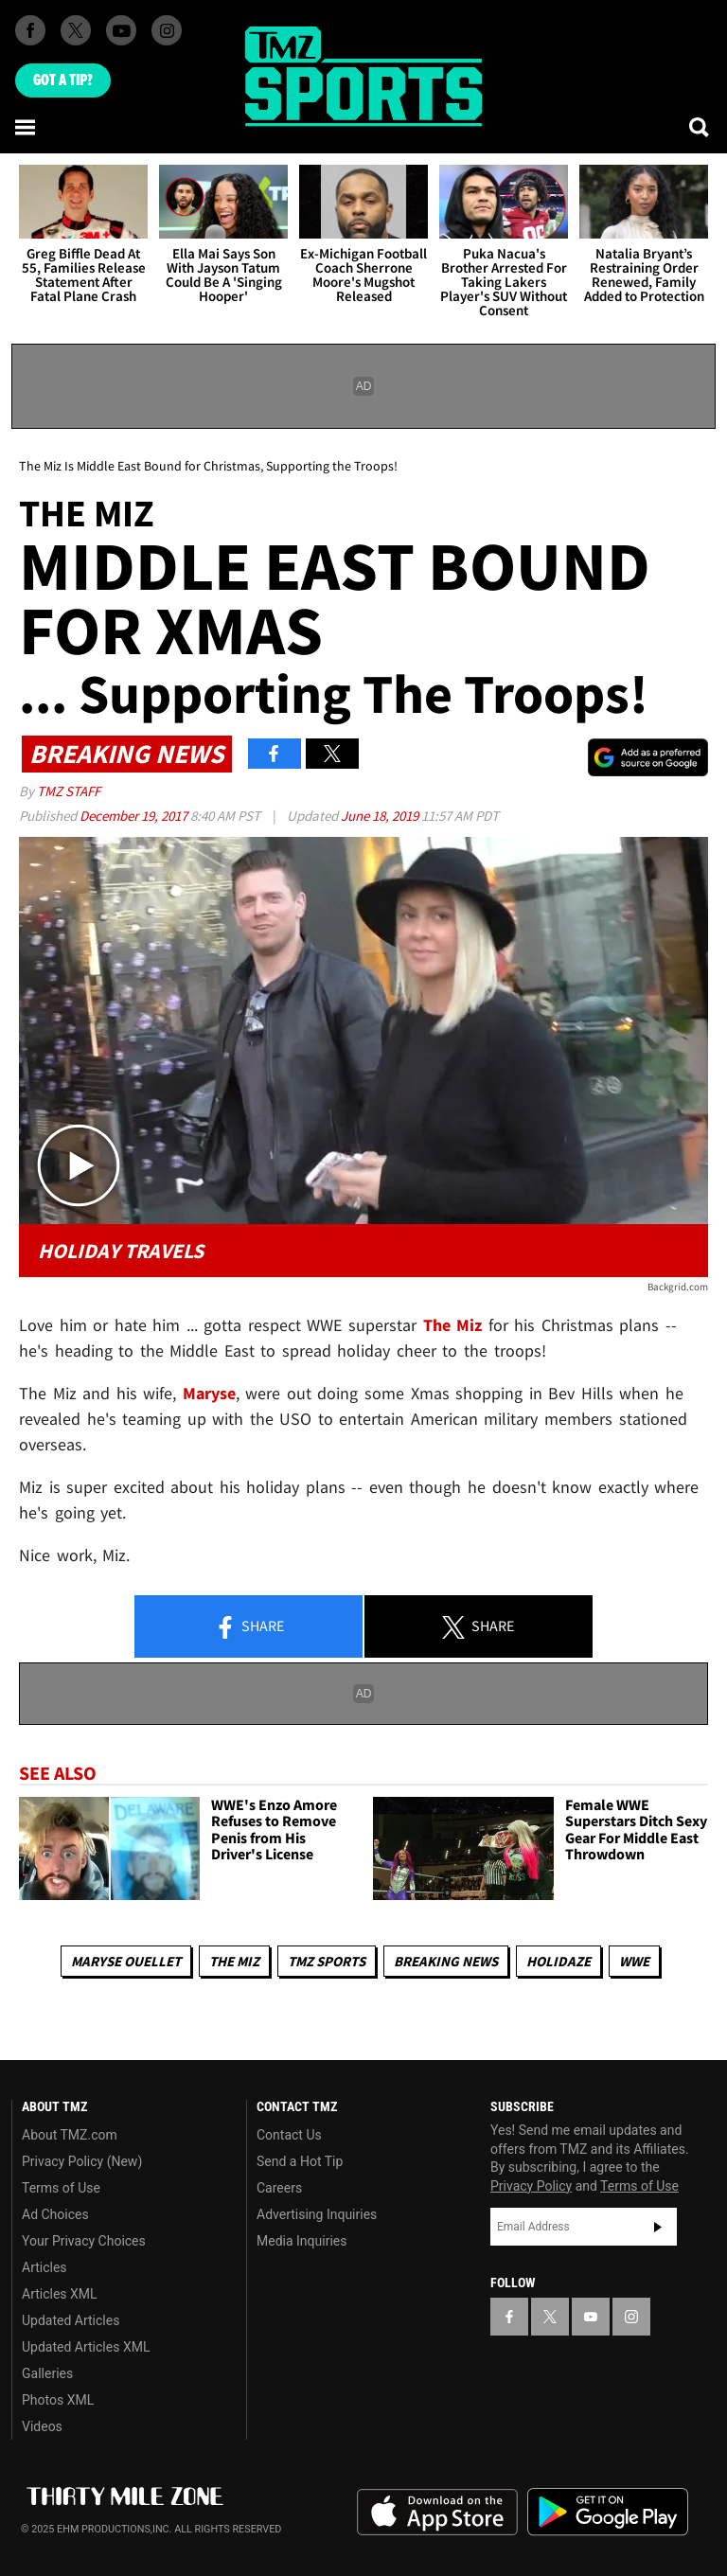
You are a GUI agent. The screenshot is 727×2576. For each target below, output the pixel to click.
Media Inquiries (301, 2240)
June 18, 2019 (381, 816)
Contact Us (289, 2134)
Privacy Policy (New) (82, 2161)
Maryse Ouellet (126, 1961)
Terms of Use (61, 2187)
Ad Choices (55, 2214)
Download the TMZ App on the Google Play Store (607, 2512)
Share (249, 1627)
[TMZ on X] (76, 30)
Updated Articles (70, 2320)
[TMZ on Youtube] (121, 30)
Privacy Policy (531, 2186)
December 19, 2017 (135, 816)
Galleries (47, 2373)
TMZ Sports (326, 1961)
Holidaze (558, 1961)
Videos (42, 2426)
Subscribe (658, 2227)
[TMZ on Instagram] (166, 30)
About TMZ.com (69, 2134)
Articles (44, 2267)
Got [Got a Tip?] (63, 80)
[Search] (700, 126)
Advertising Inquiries (317, 2214)
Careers (279, 2187)
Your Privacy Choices (84, 2240)
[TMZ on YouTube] (591, 2317)
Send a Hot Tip (300, 2161)
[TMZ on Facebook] (30, 30)
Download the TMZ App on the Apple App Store (437, 2512)
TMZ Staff (68, 791)
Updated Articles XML (86, 2346)
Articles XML (60, 2293)
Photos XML (58, 2399)
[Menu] (26, 126)
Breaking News (446, 1961)
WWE (634, 1961)
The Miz (234, 1961)
